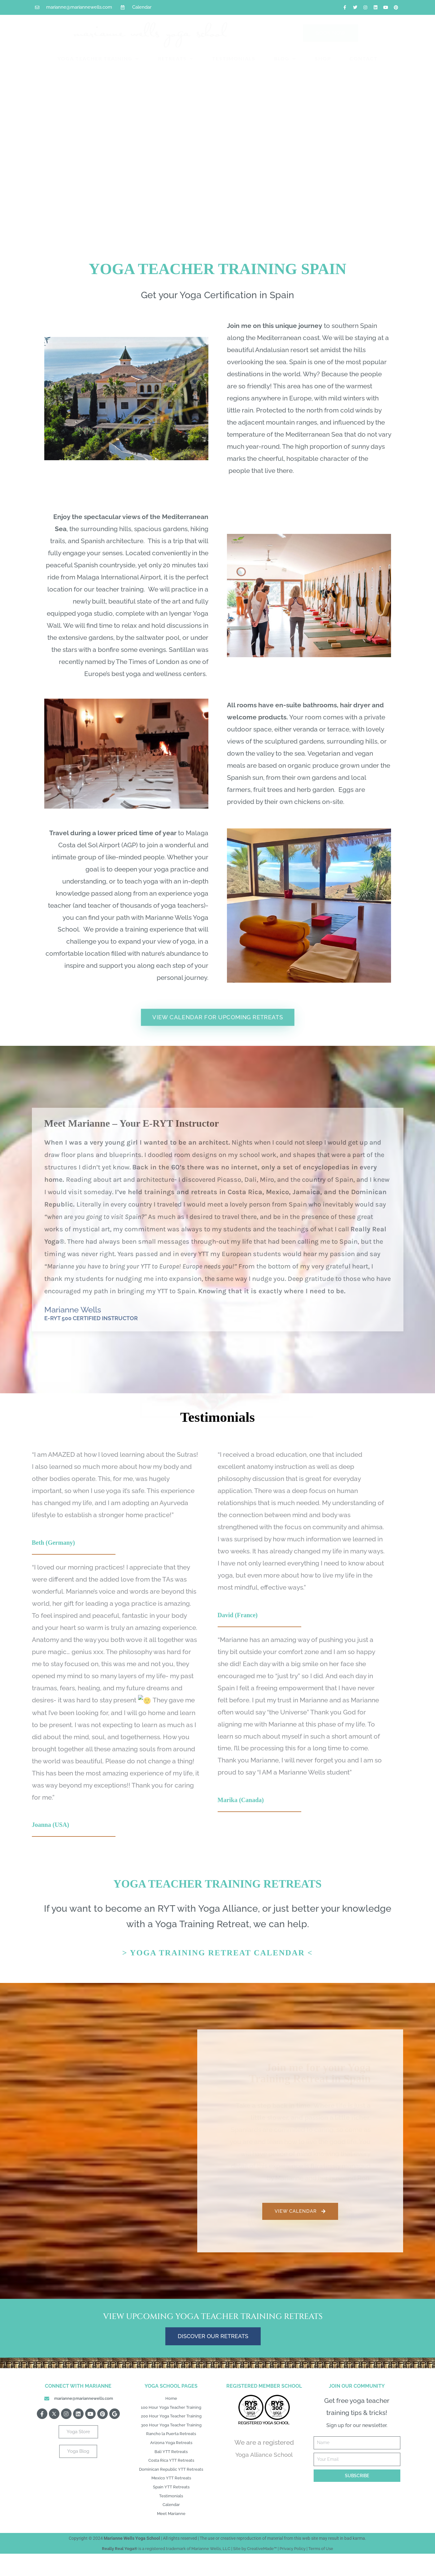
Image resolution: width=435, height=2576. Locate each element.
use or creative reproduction (234, 2560)
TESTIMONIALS (233, 58)
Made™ (270, 2571)
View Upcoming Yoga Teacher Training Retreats (213, 2316)
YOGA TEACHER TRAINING (98, 58)
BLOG (285, 58)
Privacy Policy (293, 2571)
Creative (255, 2571)
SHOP (323, 58)
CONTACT (364, 58)
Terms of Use (320, 2571)
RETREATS (176, 58)
